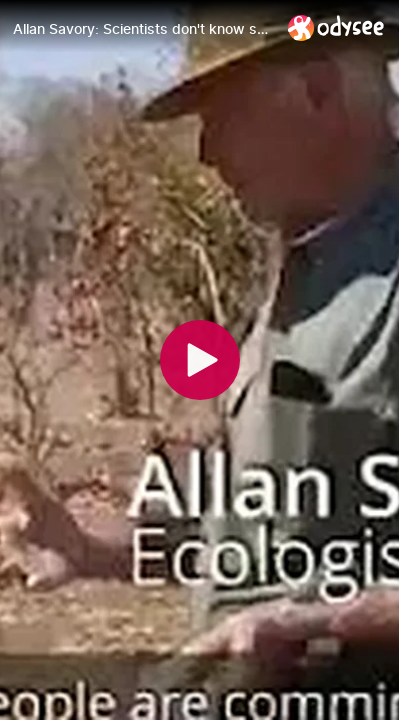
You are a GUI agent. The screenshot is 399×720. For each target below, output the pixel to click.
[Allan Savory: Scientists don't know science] (142, 29)
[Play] (200, 360)
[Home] (336, 27)
